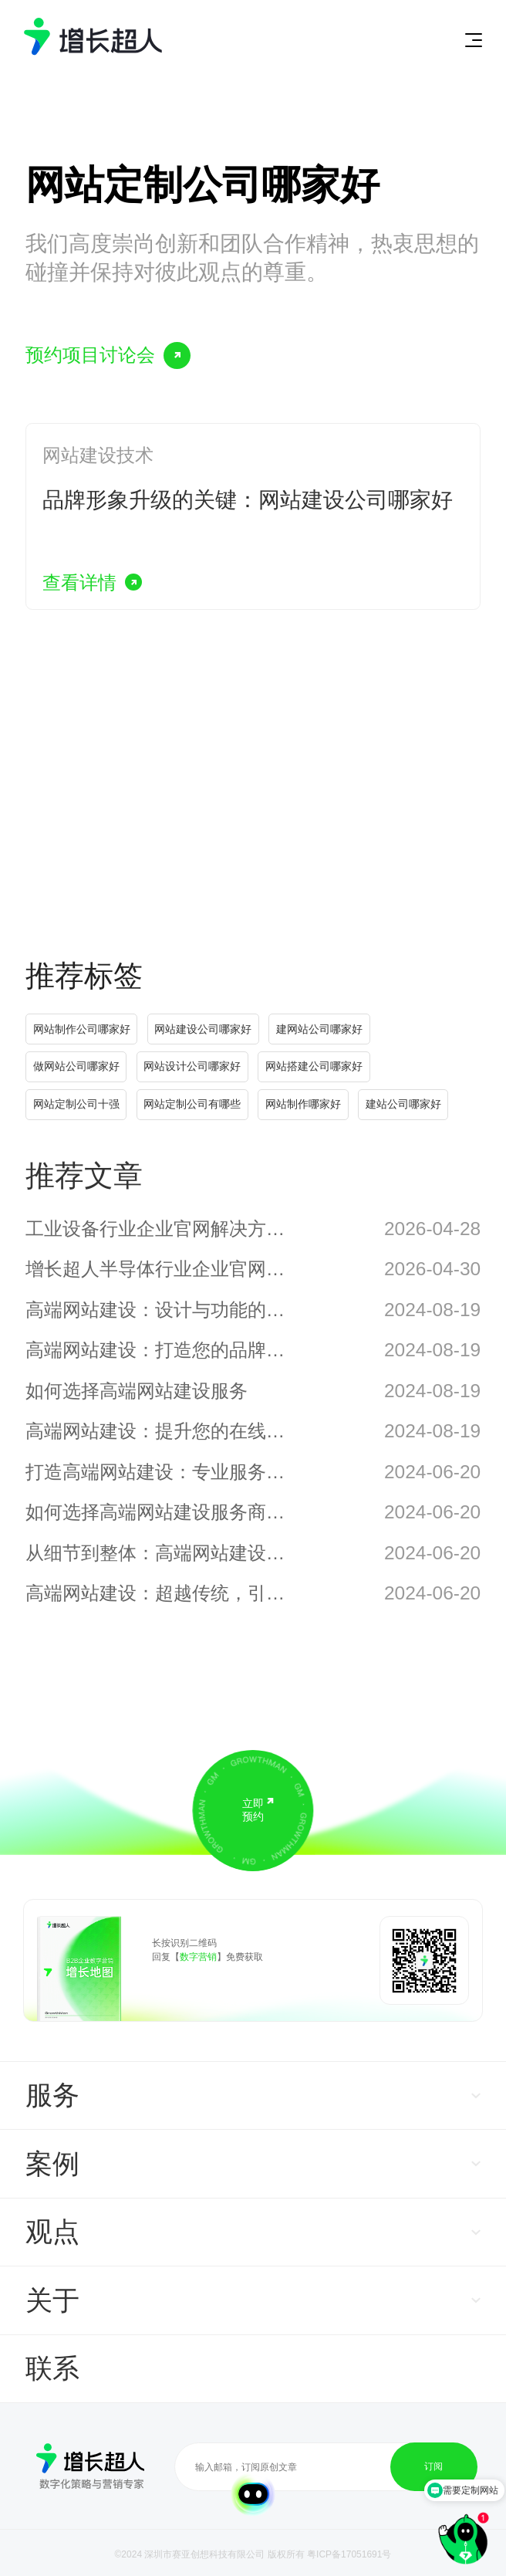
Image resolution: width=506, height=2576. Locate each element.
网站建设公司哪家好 (202, 1029)
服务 (52, 2095)
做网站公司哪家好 (76, 1066)
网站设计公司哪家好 (192, 1066)
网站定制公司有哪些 (192, 1104)
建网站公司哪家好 (319, 1029)
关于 (52, 2300)
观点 (52, 2231)
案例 (52, 2163)
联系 (52, 2368)
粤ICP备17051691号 (349, 2554)
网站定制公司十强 (76, 1104)
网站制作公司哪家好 (81, 1029)
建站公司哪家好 (403, 1104)
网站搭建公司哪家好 (314, 1066)
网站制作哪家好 (303, 1104)
